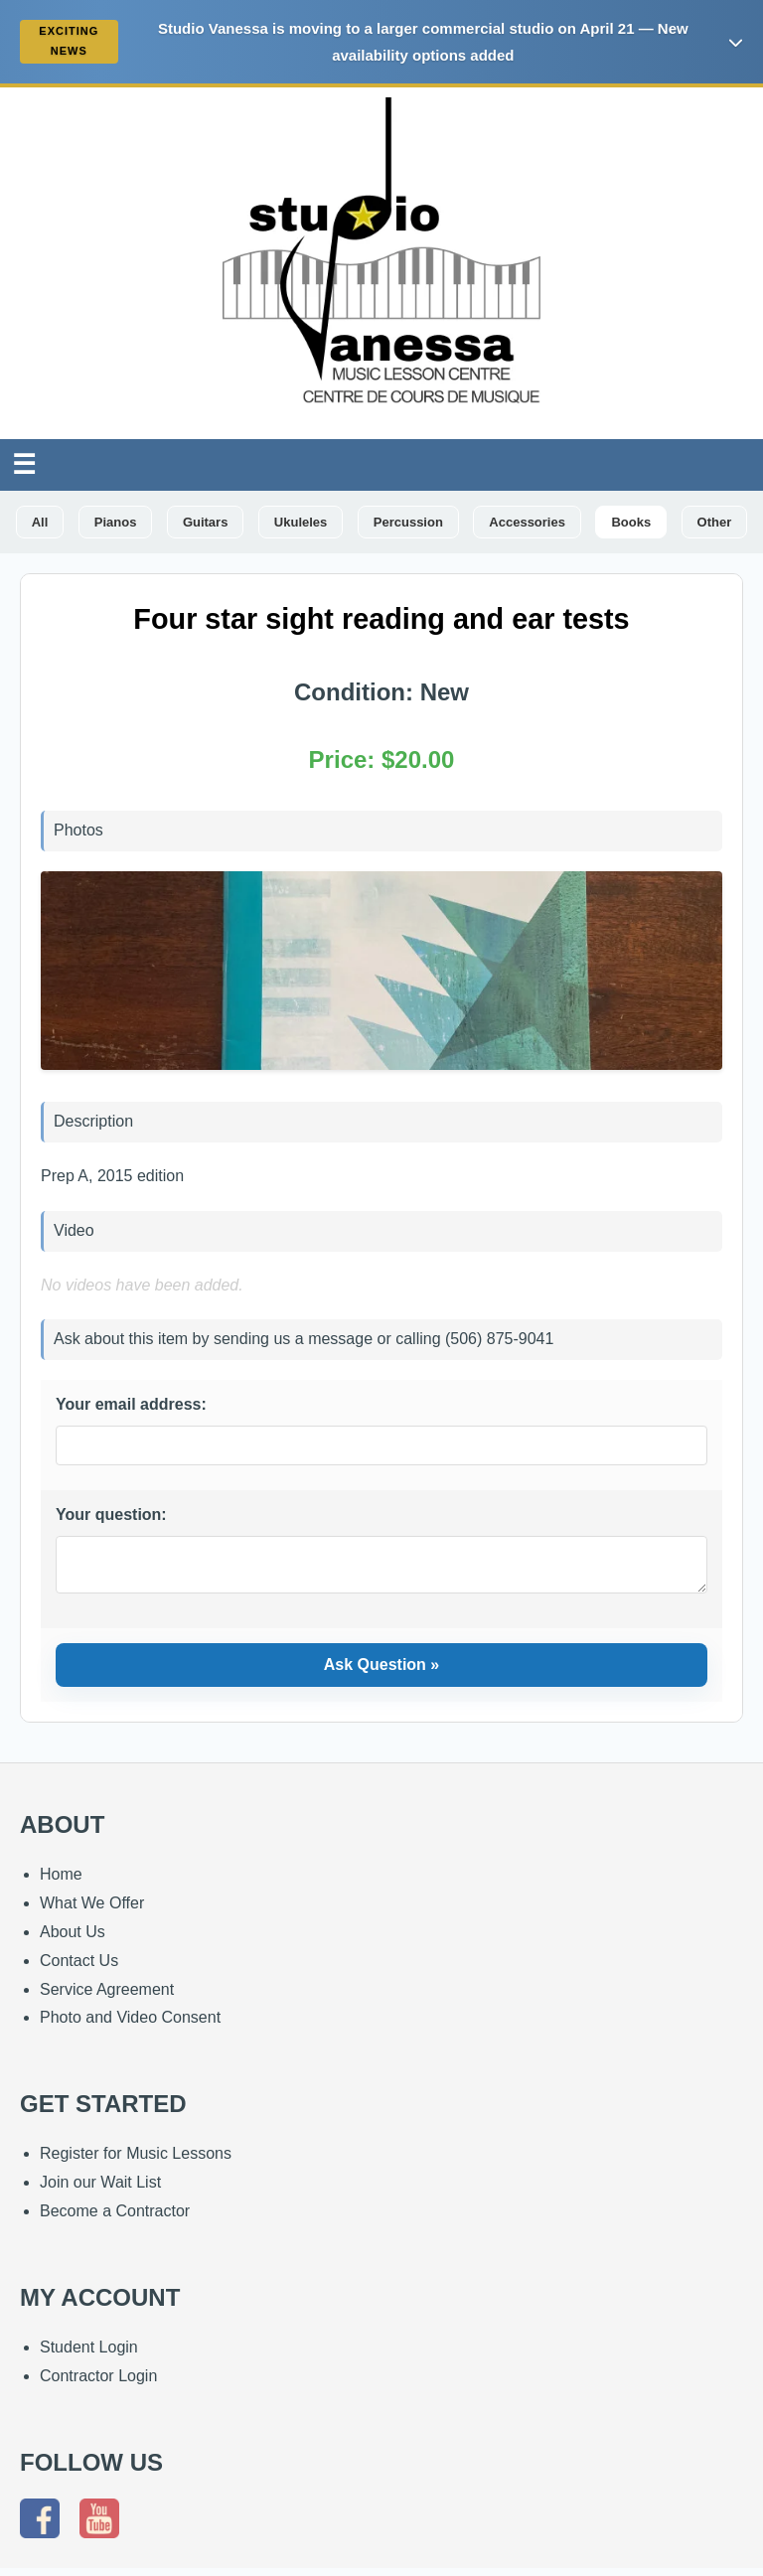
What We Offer (92, 1910)
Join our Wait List (100, 2190)
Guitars (206, 522)
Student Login (89, 2355)
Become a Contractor (115, 2218)
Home (61, 1882)
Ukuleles (300, 522)
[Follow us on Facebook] (45, 2531)
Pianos (115, 522)
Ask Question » (381, 1672)
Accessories (527, 522)
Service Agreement (107, 1997)
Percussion (408, 522)
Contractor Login (98, 2383)
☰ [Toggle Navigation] (24, 464)
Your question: (111, 1514)
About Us (72, 1939)
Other (714, 522)
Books (631, 522)
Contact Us (79, 1968)
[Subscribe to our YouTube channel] (104, 2531)
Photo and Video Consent (130, 2025)
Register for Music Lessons (135, 2161)
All (40, 522)
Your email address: (131, 1404)
